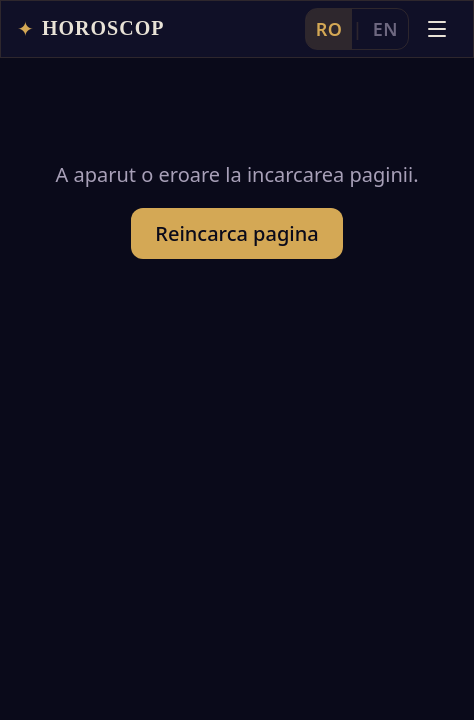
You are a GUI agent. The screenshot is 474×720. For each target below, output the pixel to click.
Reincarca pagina (236, 233)
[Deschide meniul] (437, 29)
